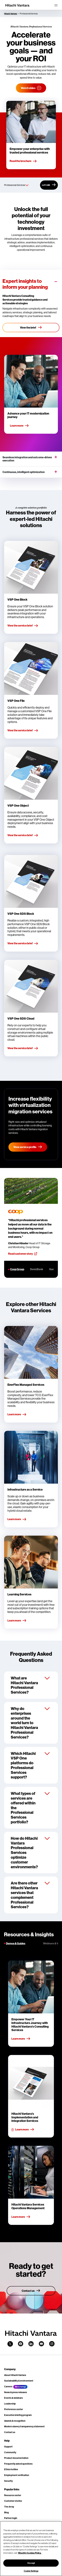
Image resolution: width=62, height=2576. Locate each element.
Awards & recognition (14, 2420)
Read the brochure (23, 161)
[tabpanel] (31, 2092)
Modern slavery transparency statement (24, 2426)
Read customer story (22, 1253)
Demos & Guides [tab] (15, 1943)
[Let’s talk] (49, 185)
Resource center (12, 2495)
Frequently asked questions (18, 2463)
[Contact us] (31, 2290)
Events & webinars (13, 2397)
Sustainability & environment (18, 2380)
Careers (8, 2386)
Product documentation (16, 2457)
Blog (6, 2512)
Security (8, 2480)
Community (10, 2452)
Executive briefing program (18, 2415)
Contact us (9, 2432)
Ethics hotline (11, 2469)
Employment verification (16, 2475)
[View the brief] (31, 327)
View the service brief (22, 626)
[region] (31, 2548)
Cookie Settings (31, 2571)
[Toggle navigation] (56, 5)
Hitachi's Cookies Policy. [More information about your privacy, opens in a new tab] (29, 2553)
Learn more (19, 426)
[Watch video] (31, 88)
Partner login (10, 2518)
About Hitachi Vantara (15, 2375)
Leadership (10, 2403)
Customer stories (13, 2500)
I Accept (31, 2563)
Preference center (13, 2409)
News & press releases (15, 2392)
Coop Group (17, 1269)
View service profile (27, 1146)
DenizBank (36, 1269)
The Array (9, 2506)
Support (8, 2446)
